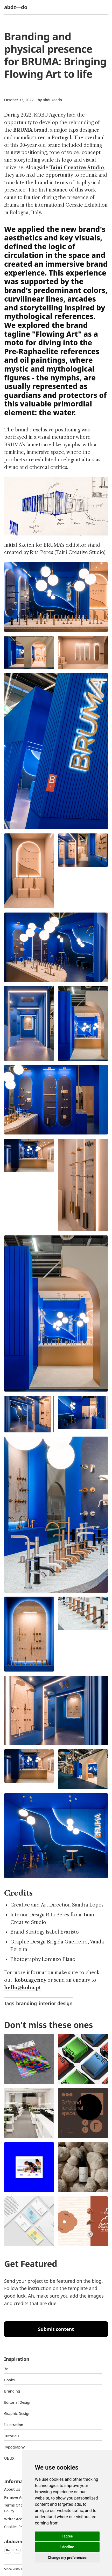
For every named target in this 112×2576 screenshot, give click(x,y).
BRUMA (23, 130)
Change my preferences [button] (67, 2557)
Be (8, 2550)
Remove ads (14, 2497)
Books (9, 2379)
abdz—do (15, 7)
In (17, 2550)
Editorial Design (18, 2402)
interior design (55, 2003)
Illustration (13, 2424)
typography (14, 2447)
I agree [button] (67, 2536)
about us (12, 2489)
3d (6, 2368)
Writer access (15, 2518)
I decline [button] (67, 2547)
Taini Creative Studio (77, 167)
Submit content (56, 2329)
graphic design (17, 2413)
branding (26, 2003)
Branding (12, 2391)
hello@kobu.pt (22, 1988)
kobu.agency (31, 1980)
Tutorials (11, 2435)
